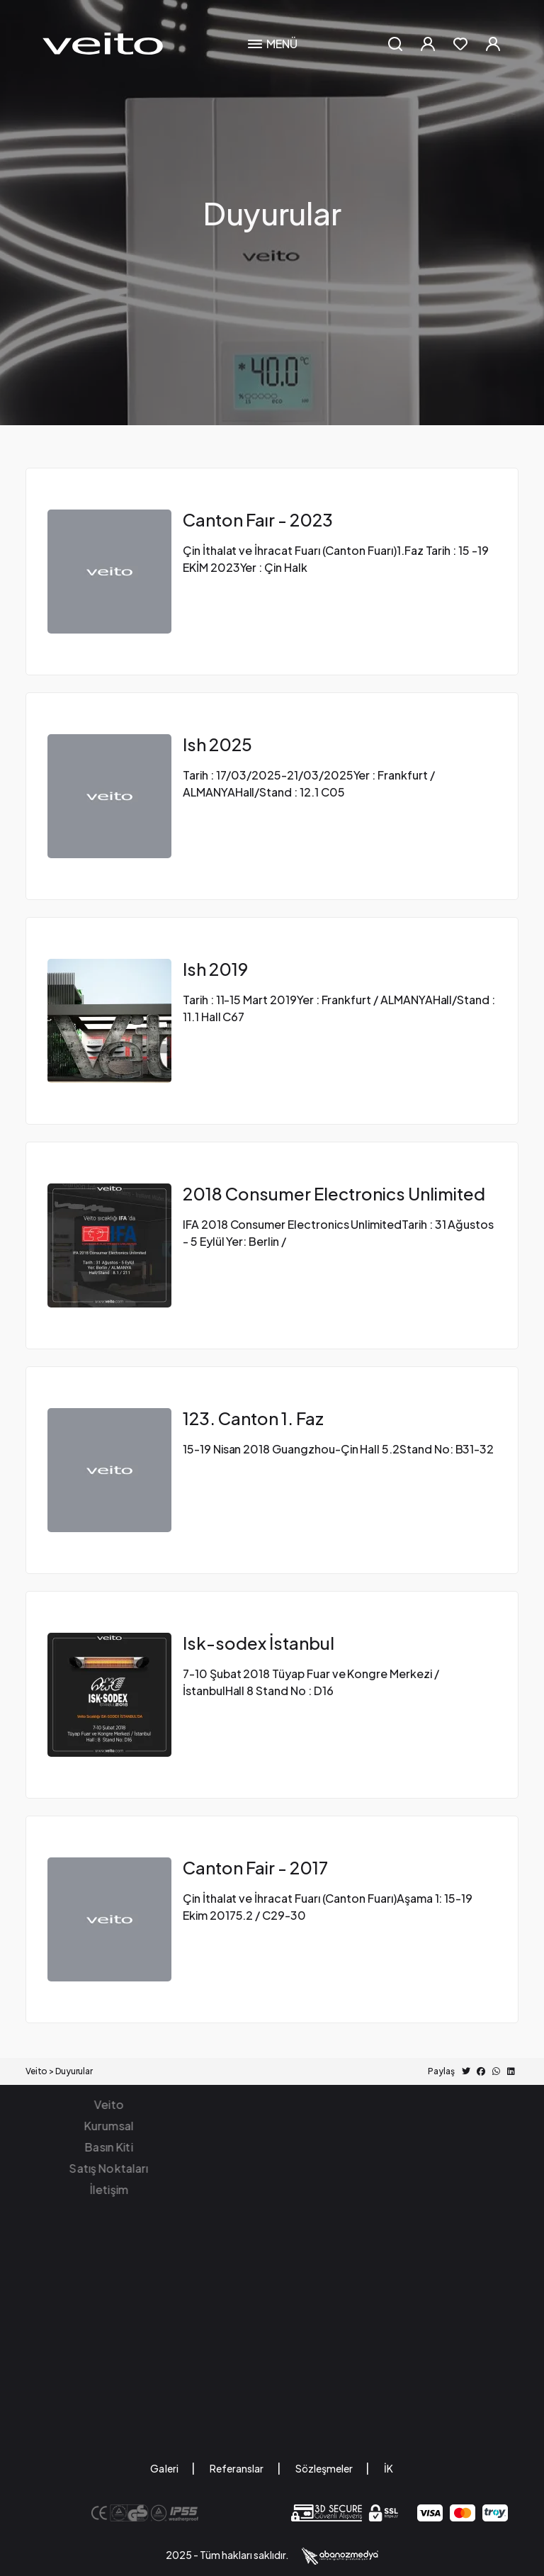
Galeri (164, 2468)
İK (388, 2468)
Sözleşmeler (324, 2468)
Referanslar (237, 2468)
